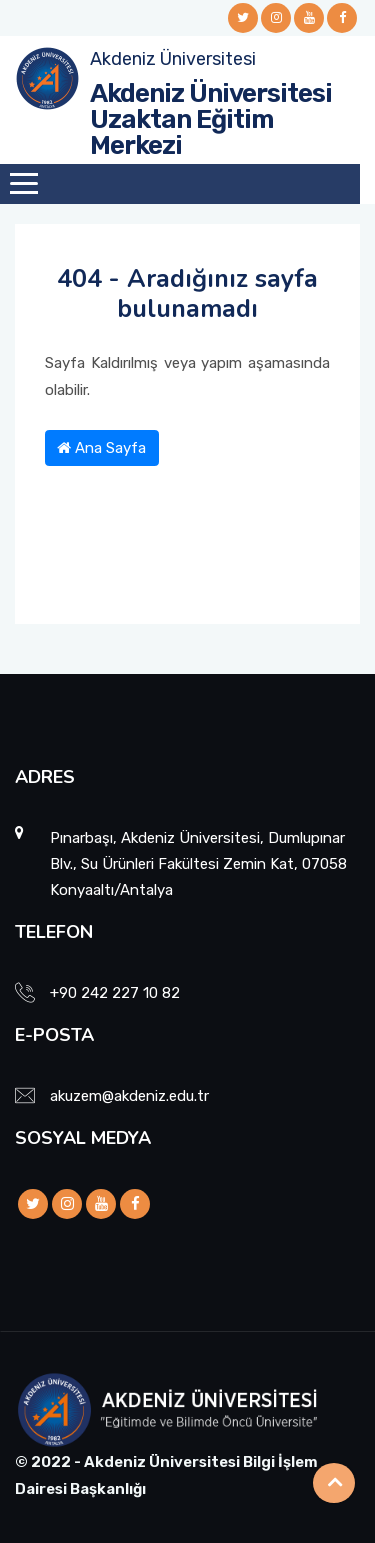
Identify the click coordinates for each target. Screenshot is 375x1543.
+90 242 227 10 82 (115, 993)
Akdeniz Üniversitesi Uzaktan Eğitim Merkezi (211, 119)
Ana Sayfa (101, 448)
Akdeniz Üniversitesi (173, 59)
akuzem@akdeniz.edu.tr (129, 1096)
